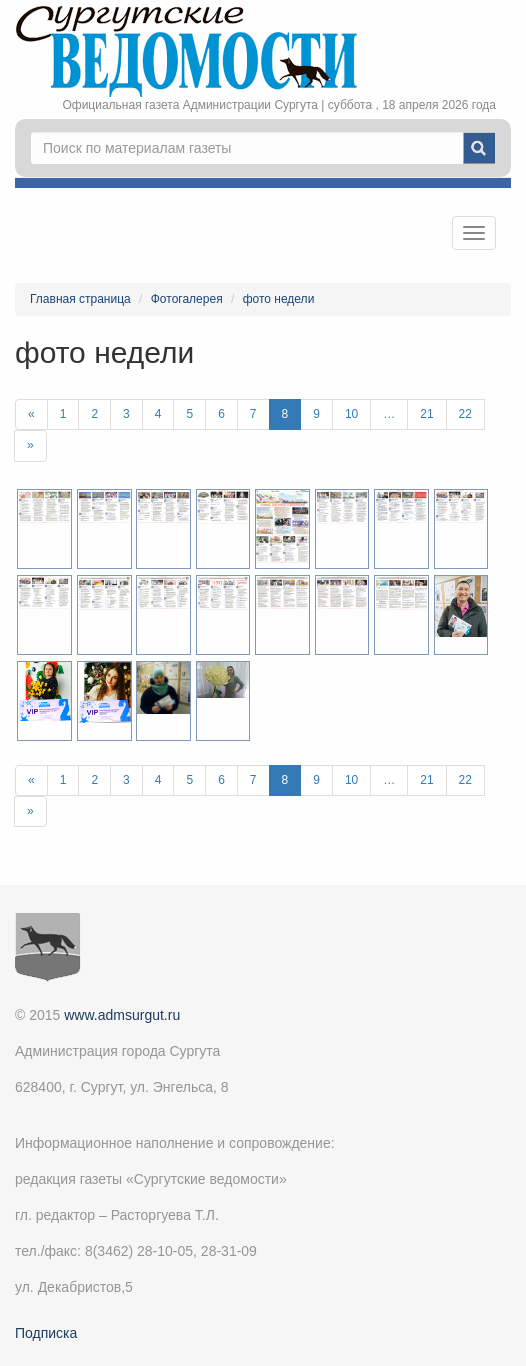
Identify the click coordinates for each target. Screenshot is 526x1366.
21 (426, 414)
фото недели (279, 299)
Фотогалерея (187, 299)
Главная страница (80, 299)
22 (465, 414)
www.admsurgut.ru (122, 1015)
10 (351, 414)
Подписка (46, 1333)
